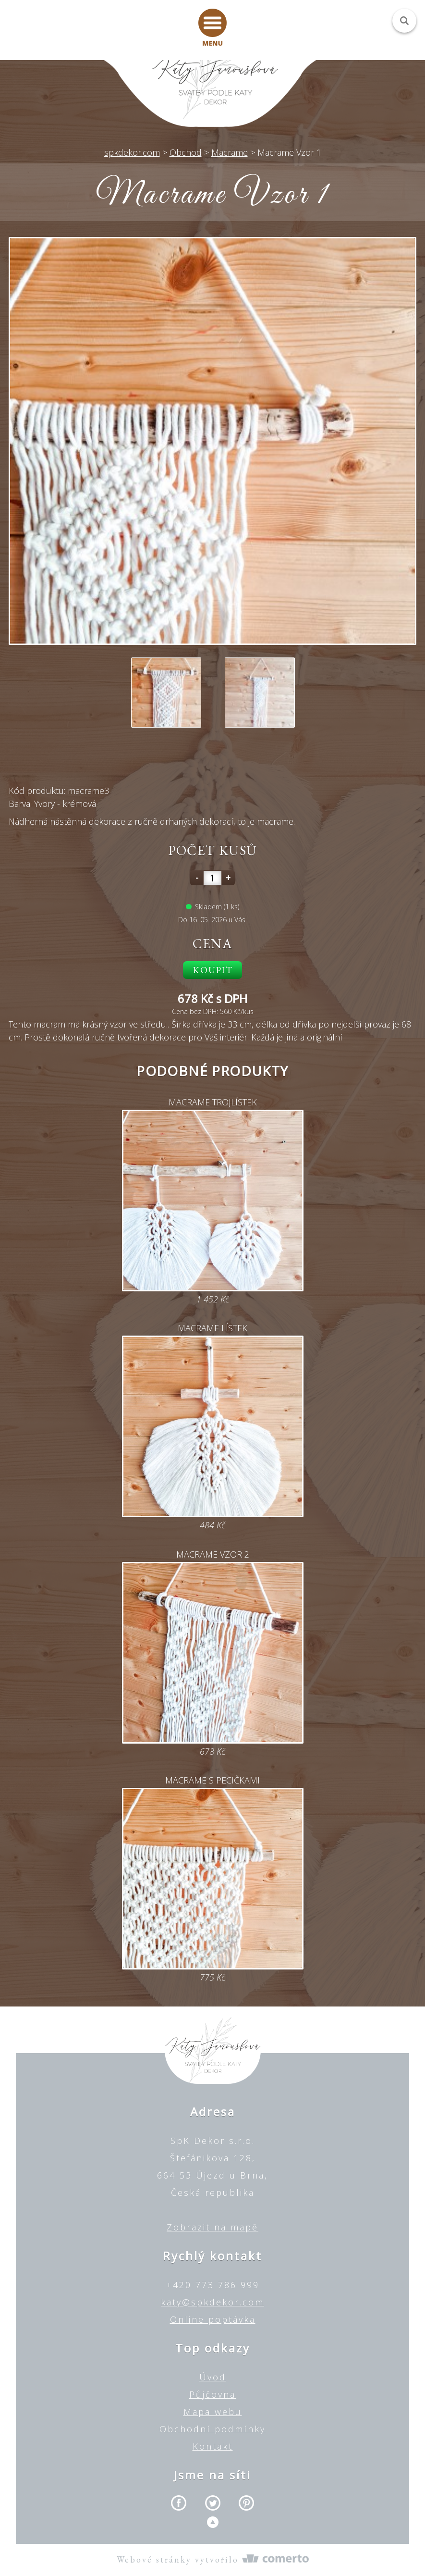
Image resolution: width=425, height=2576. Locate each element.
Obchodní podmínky (212, 2429)
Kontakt (213, 2446)
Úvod (212, 2377)
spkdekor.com (132, 152)
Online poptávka (212, 2319)
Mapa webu (212, 2411)
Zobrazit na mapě (212, 2227)
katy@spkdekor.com (212, 2302)
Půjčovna (212, 2394)
